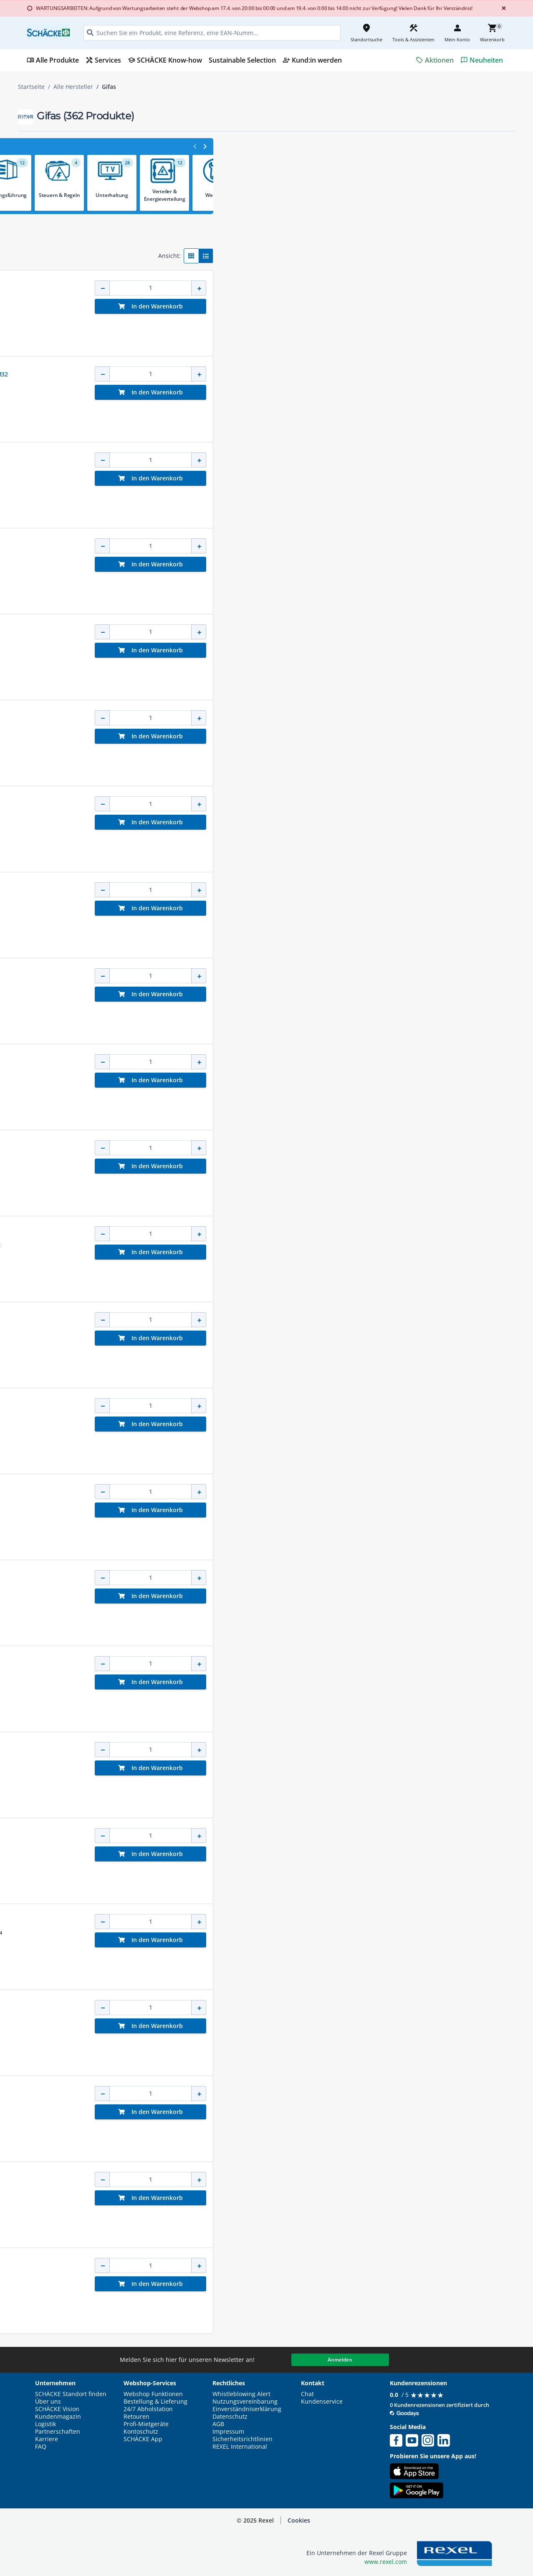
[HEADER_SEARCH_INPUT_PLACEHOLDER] (212, 32)
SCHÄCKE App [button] (143, 2439)
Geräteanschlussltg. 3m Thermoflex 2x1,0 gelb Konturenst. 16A (297, 632)
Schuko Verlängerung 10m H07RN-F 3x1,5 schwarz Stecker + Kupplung (307, 976)
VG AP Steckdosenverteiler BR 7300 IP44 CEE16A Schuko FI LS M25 (301, 460)
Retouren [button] (136, 2416)
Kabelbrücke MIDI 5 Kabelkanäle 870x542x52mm (277, 1406)
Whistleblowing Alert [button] (241, 2394)
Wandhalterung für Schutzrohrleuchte (263, 1234)
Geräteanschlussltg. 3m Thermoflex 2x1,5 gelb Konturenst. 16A (297, 1062)
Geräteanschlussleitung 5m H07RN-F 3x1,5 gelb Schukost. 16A (296, 1750)
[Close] (502, 8)
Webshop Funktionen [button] (153, 2394)
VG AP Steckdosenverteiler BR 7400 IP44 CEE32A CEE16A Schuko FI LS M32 (312, 374)
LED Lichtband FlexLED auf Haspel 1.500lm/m (273, 2008)
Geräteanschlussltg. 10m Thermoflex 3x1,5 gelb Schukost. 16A (296, 1320)
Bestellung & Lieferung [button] (155, 2401)
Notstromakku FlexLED (243, 1922)
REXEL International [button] (239, 2446)
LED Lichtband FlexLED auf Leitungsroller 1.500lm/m (283, 804)
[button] (77, 149)
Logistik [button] (45, 2424)
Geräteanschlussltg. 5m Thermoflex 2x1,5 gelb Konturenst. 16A (297, 1664)
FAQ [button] (40, 2446)
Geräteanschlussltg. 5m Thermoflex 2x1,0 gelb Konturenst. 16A (297, 718)
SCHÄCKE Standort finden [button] (70, 2394)
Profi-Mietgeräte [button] (146, 2424)
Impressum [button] (228, 2431)
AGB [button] (218, 2424)
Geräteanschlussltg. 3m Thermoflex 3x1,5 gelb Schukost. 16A (295, 1492)
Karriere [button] (46, 2439)
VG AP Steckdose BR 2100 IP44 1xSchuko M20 (273, 1836)
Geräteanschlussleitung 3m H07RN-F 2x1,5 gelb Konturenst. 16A (299, 1578)
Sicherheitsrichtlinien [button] (242, 2439)
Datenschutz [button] (230, 2416)
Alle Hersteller (73, 87)
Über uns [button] (48, 2401)
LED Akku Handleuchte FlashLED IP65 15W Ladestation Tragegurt (300, 2094)
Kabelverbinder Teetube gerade (254, 288)
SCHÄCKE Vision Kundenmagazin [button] (58, 2412)
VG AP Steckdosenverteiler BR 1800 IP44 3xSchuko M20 (286, 546)
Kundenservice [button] (322, 2401)
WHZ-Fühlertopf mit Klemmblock (256, 2180)
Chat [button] (307, 2394)
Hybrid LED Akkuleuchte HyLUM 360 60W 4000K (277, 890)
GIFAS (217, 280)
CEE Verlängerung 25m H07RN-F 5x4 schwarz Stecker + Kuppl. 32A (301, 2266)
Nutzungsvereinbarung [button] (245, 2401)
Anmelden (340, 2359)
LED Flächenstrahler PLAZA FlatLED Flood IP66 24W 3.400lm (292, 1148)
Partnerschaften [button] (57, 2431)
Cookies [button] (299, 2520)
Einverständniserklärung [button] (246, 2409)
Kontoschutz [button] (141, 2431)
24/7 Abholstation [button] (148, 2409)
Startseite (31, 87)
